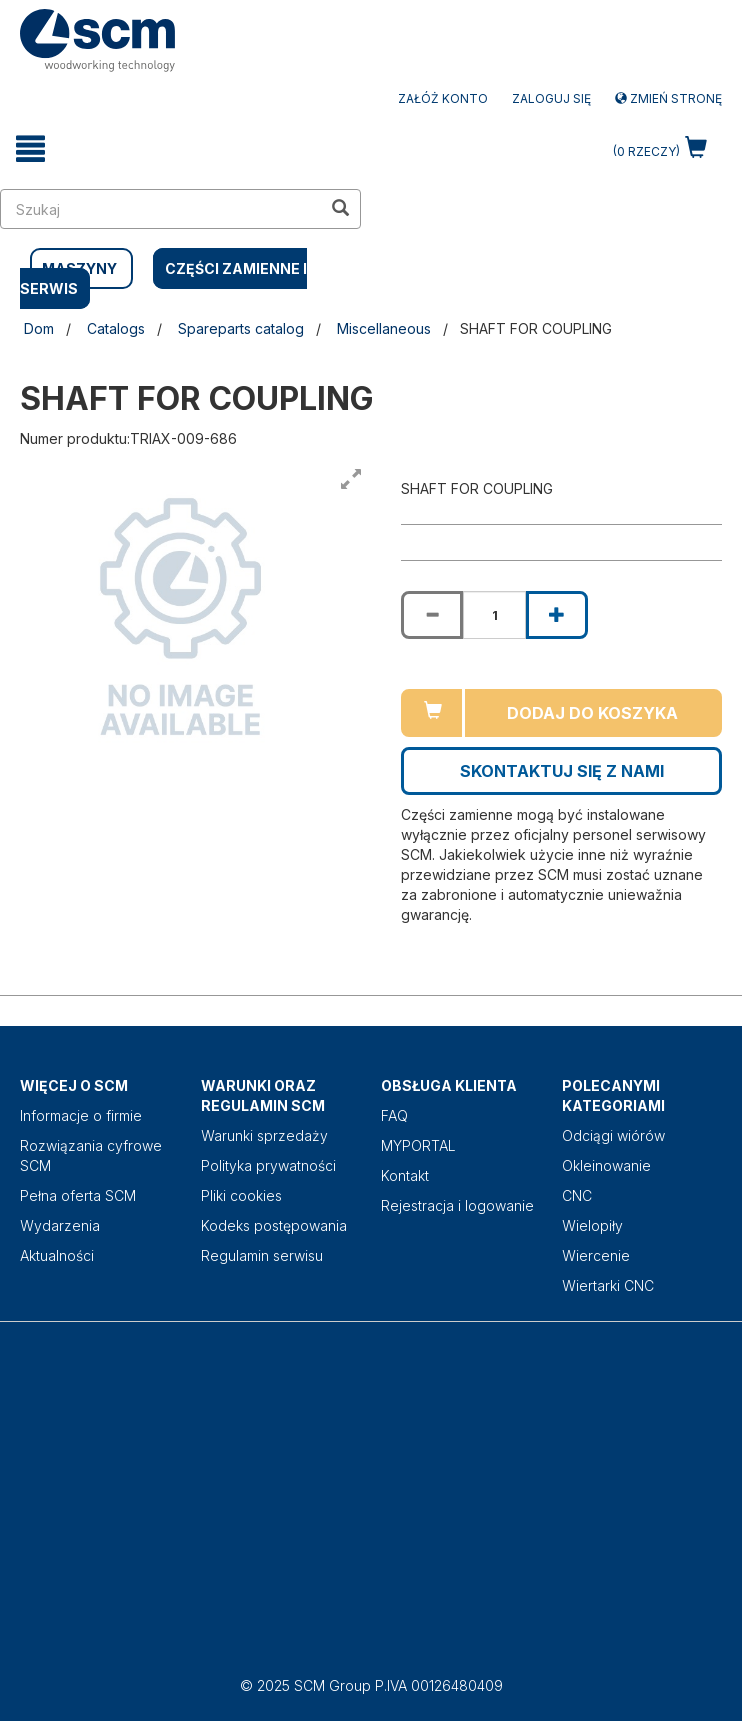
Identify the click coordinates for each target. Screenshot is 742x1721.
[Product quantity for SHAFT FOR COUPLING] (494, 615)
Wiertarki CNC (608, 1285)
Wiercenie (596, 1255)
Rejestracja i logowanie (457, 1205)
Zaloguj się (551, 98)
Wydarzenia (60, 1225)
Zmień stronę (668, 98)
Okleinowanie (606, 1165)
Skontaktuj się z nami (562, 771)
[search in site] (161, 209)
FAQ (394, 1115)
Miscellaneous (384, 328)
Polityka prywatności (268, 1165)
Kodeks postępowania (274, 1225)
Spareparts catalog (241, 328)
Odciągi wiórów (613, 1135)
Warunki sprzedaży (264, 1135)
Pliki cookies (241, 1195)
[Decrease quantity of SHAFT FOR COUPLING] (432, 615)
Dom (39, 328)
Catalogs (116, 328)
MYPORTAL (418, 1145)
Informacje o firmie (81, 1115)
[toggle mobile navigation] (31, 149)
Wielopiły (592, 1225)
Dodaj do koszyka (592, 713)
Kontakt (405, 1175)
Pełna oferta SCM (78, 1195)
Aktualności (57, 1255)
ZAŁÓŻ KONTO (443, 98)
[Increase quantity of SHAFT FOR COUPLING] (557, 615)
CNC (577, 1195)
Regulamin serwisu (262, 1255)
